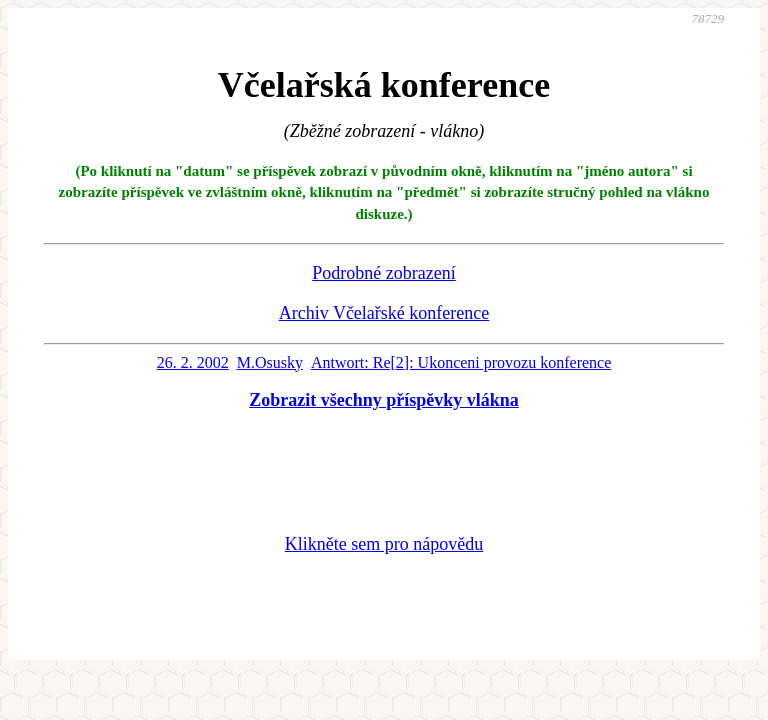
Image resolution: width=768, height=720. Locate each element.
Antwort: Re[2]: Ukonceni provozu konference (461, 362)
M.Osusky (270, 362)
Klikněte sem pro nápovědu (384, 544)
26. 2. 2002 (193, 362)
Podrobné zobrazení (383, 273)
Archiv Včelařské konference (384, 313)
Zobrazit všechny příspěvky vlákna (384, 400)
